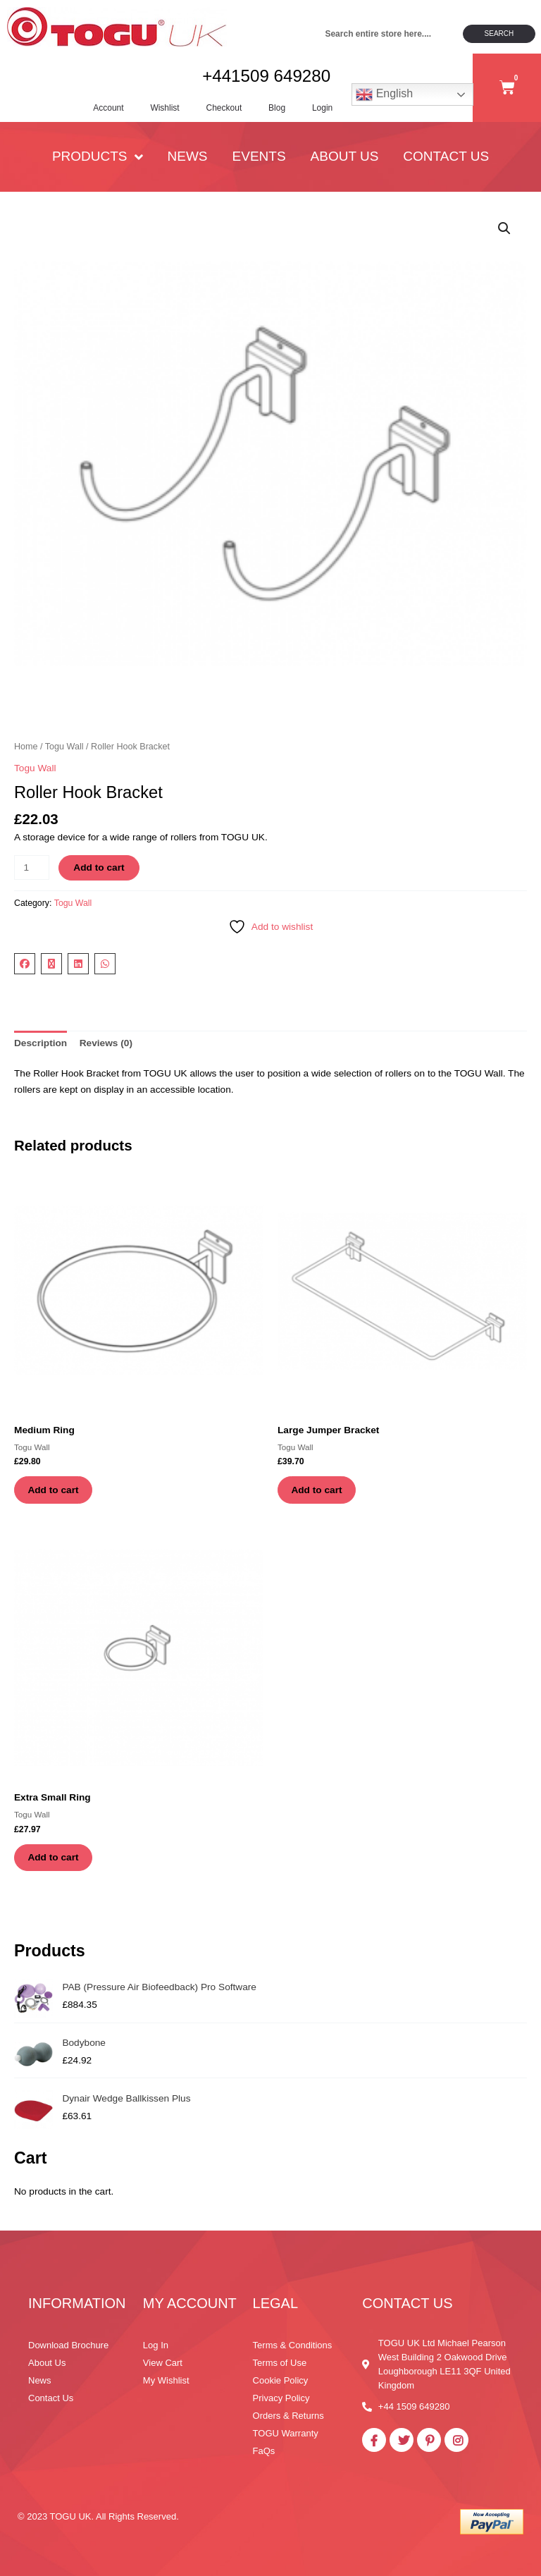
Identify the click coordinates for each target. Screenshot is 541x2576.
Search (499, 33)
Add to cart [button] (54, 1494)
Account (100, 109)
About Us (345, 160)
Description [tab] (40, 1046)
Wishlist (158, 109)
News (188, 160)
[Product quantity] (31, 871)
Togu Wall (64, 750)
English (384, 96)
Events (259, 160)
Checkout (219, 109)
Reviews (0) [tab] (106, 1046)
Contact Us (446, 160)
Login (320, 109)
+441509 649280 (264, 77)
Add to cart (98, 871)
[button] (504, 232)
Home (26, 750)
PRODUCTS (97, 160)
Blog (273, 109)
